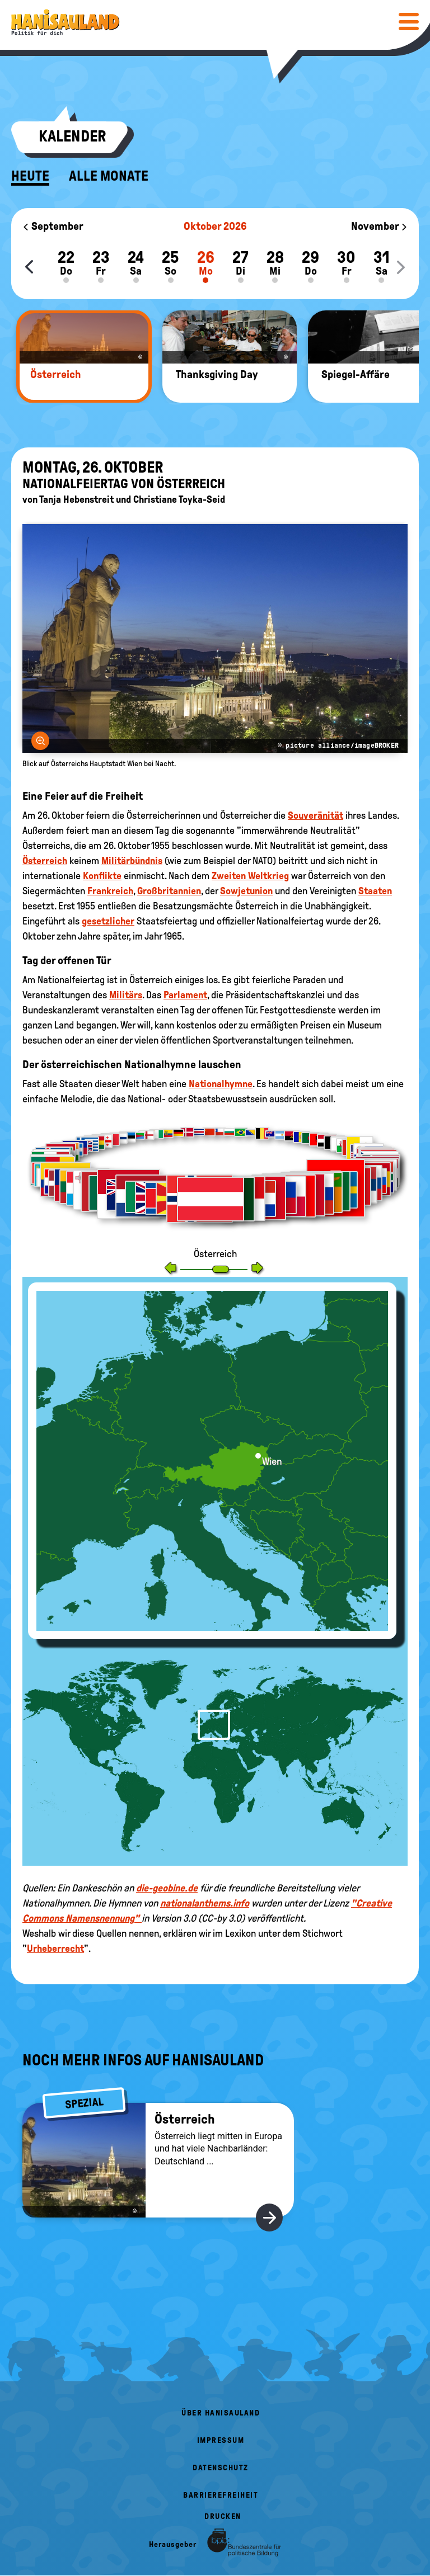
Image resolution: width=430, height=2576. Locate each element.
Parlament (185, 995)
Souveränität (315, 815)
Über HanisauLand (220, 2413)
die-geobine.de (167, 1888)
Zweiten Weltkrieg (250, 875)
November (379, 226)
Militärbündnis (131, 860)
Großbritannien (169, 891)
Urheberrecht (55, 1948)
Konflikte (102, 875)
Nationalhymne (221, 1083)
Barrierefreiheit (220, 2495)
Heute (30, 176)
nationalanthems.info (204, 1903)
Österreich (44, 860)
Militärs (125, 995)
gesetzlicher (108, 921)
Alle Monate (108, 176)
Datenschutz (221, 2468)
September (52, 226)
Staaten (375, 891)
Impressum (221, 2440)
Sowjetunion (246, 891)
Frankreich (110, 891)
